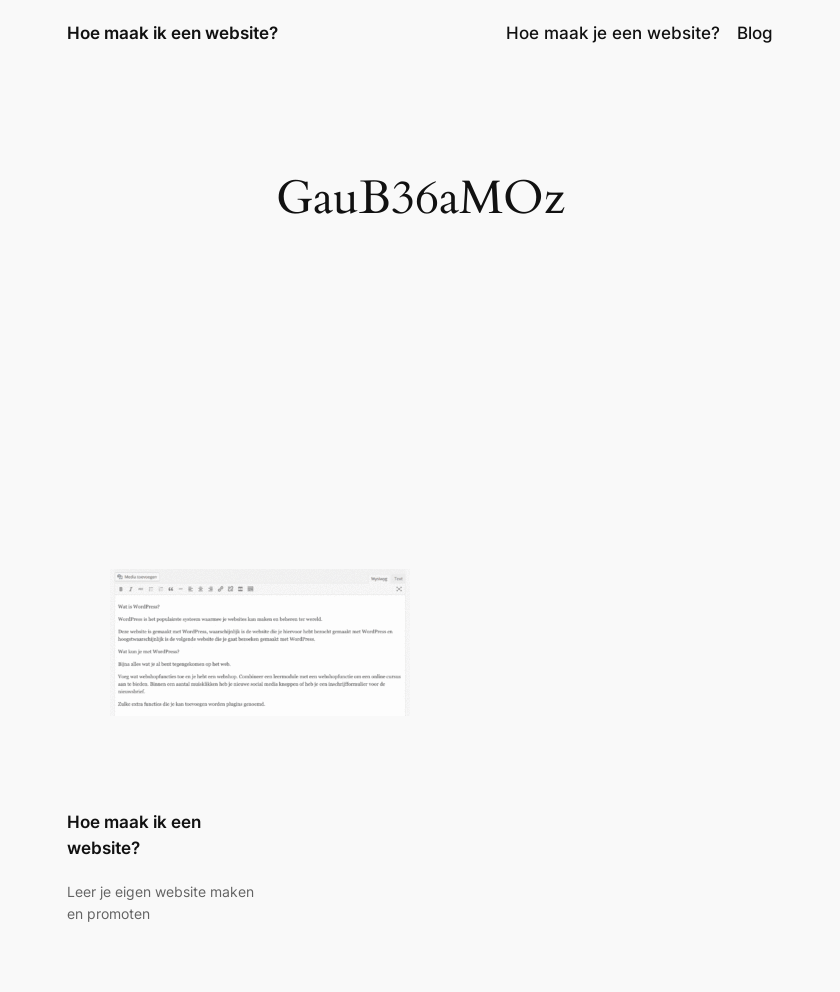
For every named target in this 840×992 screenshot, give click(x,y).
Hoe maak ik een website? (172, 33)
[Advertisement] (420, 410)
